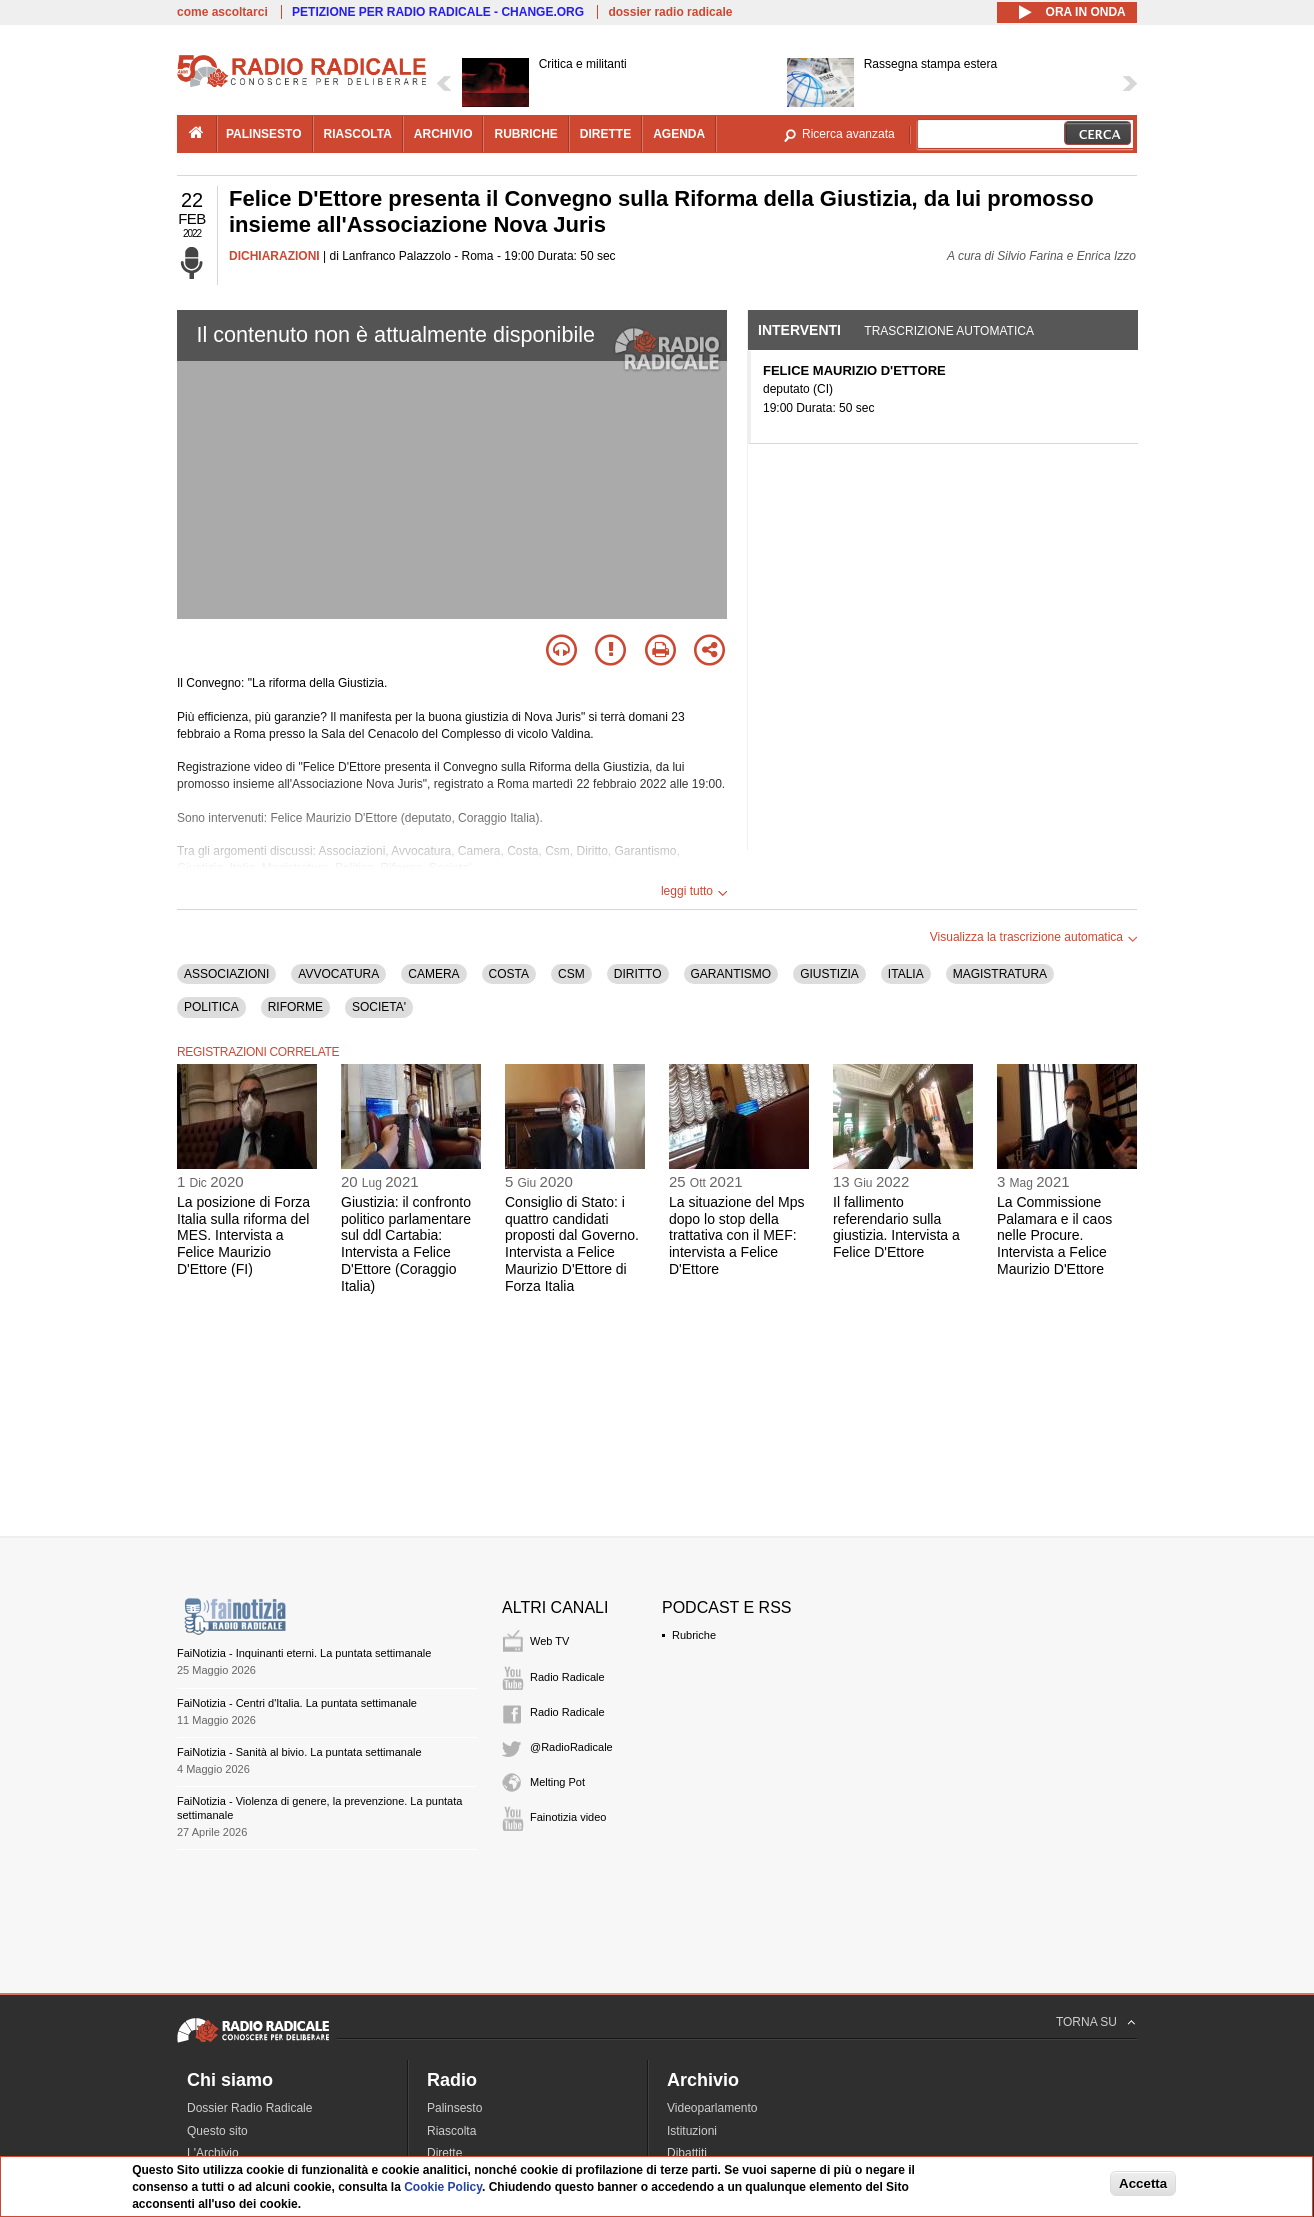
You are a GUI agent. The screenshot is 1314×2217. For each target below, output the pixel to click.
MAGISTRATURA (1000, 974)
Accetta (1143, 2183)
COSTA (509, 974)
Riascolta (451, 2131)
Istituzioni (692, 2131)
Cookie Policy (443, 2187)
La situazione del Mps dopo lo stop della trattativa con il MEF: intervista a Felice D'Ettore (736, 1235)
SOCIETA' (379, 1007)
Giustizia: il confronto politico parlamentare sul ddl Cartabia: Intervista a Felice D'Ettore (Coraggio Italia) (406, 1244)
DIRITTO (638, 974)
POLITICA (211, 1007)
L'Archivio (213, 2153)
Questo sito (217, 2131)
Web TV (549, 1641)
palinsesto (264, 134)
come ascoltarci (222, 12)
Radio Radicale (567, 1677)
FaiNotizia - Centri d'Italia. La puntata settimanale (297, 1703)
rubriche (525, 134)
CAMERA (433, 974)
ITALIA (906, 974)
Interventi (799, 330)
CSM (571, 974)
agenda (679, 134)
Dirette (444, 2153)
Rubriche (694, 1635)
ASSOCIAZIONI (226, 974)
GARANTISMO (731, 974)
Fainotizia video (568, 1817)
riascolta (358, 134)
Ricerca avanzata (848, 134)
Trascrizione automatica (949, 331)
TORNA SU (1086, 2022)
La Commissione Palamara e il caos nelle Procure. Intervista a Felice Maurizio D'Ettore (1054, 1235)
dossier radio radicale (670, 12)
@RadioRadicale (571, 1747)
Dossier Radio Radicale (249, 2108)
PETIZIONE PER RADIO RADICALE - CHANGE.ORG (438, 12)
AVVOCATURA (338, 974)
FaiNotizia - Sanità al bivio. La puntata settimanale (299, 1752)
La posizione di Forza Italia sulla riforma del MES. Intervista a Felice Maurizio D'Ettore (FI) (243, 1235)
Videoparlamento (712, 2108)
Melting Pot (557, 1782)
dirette (605, 134)
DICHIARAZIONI (274, 256)
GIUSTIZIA (829, 974)
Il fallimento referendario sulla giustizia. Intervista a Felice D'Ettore (896, 1227)
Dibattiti (687, 2153)
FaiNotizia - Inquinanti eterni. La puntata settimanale (304, 1653)
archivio (443, 134)
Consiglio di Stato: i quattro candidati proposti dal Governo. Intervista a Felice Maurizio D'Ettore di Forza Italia (572, 1244)
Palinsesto (454, 2108)
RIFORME (295, 1007)
